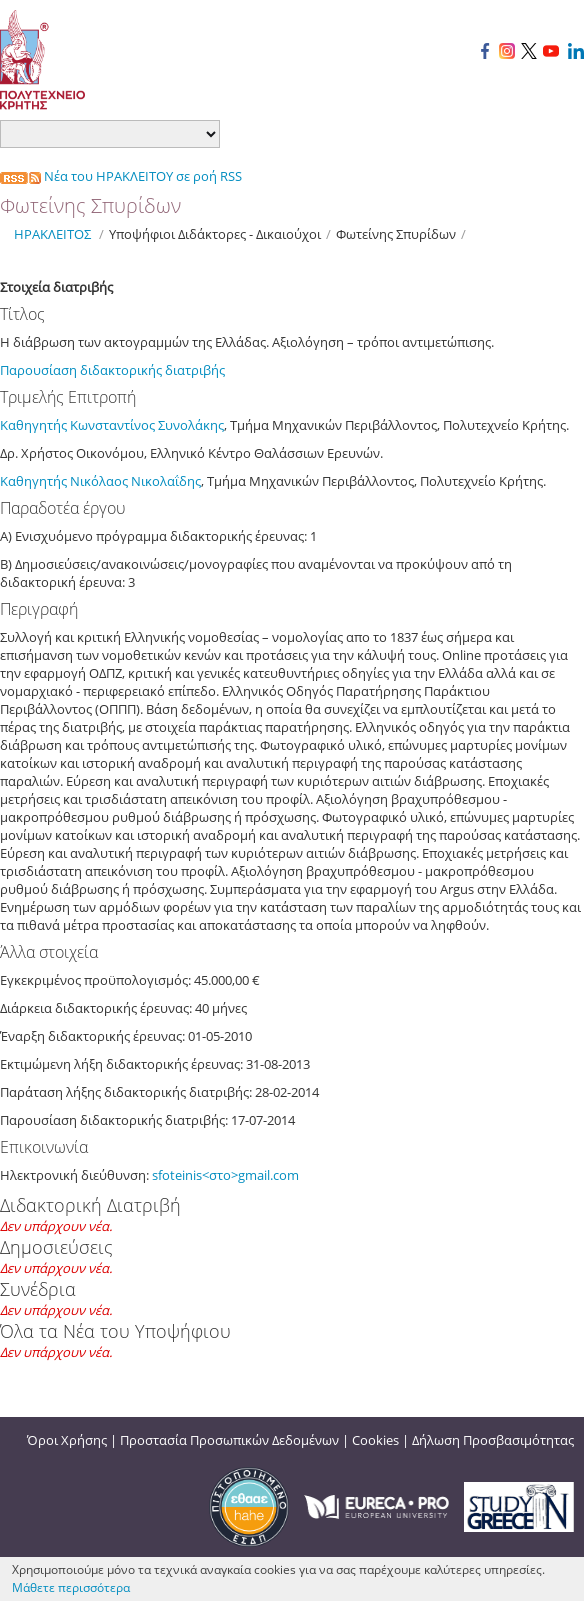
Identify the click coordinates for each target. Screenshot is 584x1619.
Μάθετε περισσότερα (71, 1587)
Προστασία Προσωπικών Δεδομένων (229, 1440)
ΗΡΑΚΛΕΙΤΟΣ (52, 234)
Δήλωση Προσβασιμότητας (493, 1440)
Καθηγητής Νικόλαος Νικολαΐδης (100, 481)
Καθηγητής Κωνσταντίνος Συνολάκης (112, 425)
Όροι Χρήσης (67, 1440)
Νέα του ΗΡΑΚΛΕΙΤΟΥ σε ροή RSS (121, 176)
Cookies (375, 1440)
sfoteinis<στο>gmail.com (225, 1175)
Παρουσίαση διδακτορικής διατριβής (112, 370)
